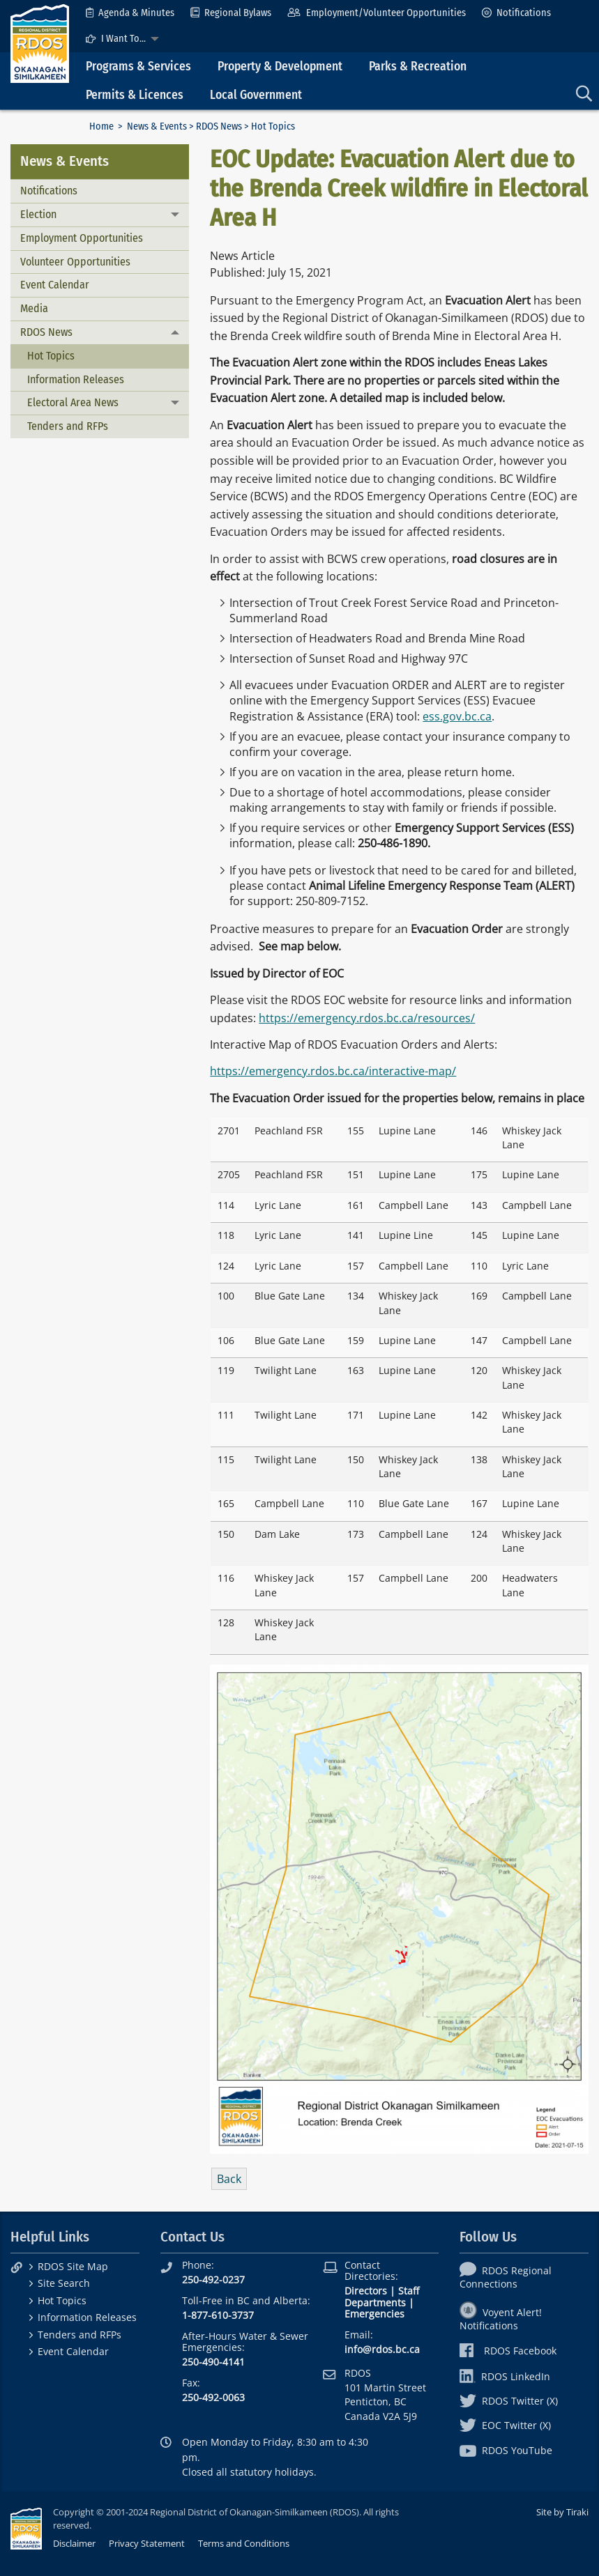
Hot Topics (51, 355)
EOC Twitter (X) (505, 2425)
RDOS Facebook (508, 2350)
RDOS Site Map (73, 2266)
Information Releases (75, 379)
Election (38, 214)
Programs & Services (138, 66)
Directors (365, 2290)
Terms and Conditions (243, 2543)
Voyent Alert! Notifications (501, 2319)
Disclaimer (74, 2543)
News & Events (157, 126)
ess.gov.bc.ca (457, 716)
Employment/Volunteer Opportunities (376, 13)
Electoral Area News (73, 402)
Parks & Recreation (418, 66)
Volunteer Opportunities (75, 261)
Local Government (256, 95)
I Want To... (116, 39)
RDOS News (219, 126)
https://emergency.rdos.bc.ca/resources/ (367, 1018)
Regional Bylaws (230, 13)
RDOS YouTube (506, 2450)
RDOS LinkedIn (505, 2376)
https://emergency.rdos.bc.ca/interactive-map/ (333, 1071)
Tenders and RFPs (67, 426)
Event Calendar (54, 284)
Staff (408, 2290)
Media (34, 308)
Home (101, 126)
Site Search (64, 2283)
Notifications (516, 13)
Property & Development (280, 66)
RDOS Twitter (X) (509, 2400)
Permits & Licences (134, 95)
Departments (375, 2302)
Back (229, 2178)
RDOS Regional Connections (506, 2277)
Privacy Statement (147, 2543)
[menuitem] (130, 13)
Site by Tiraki (562, 2512)
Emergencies (374, 2313)
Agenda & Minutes (130, 13)
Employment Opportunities (81, 238)
